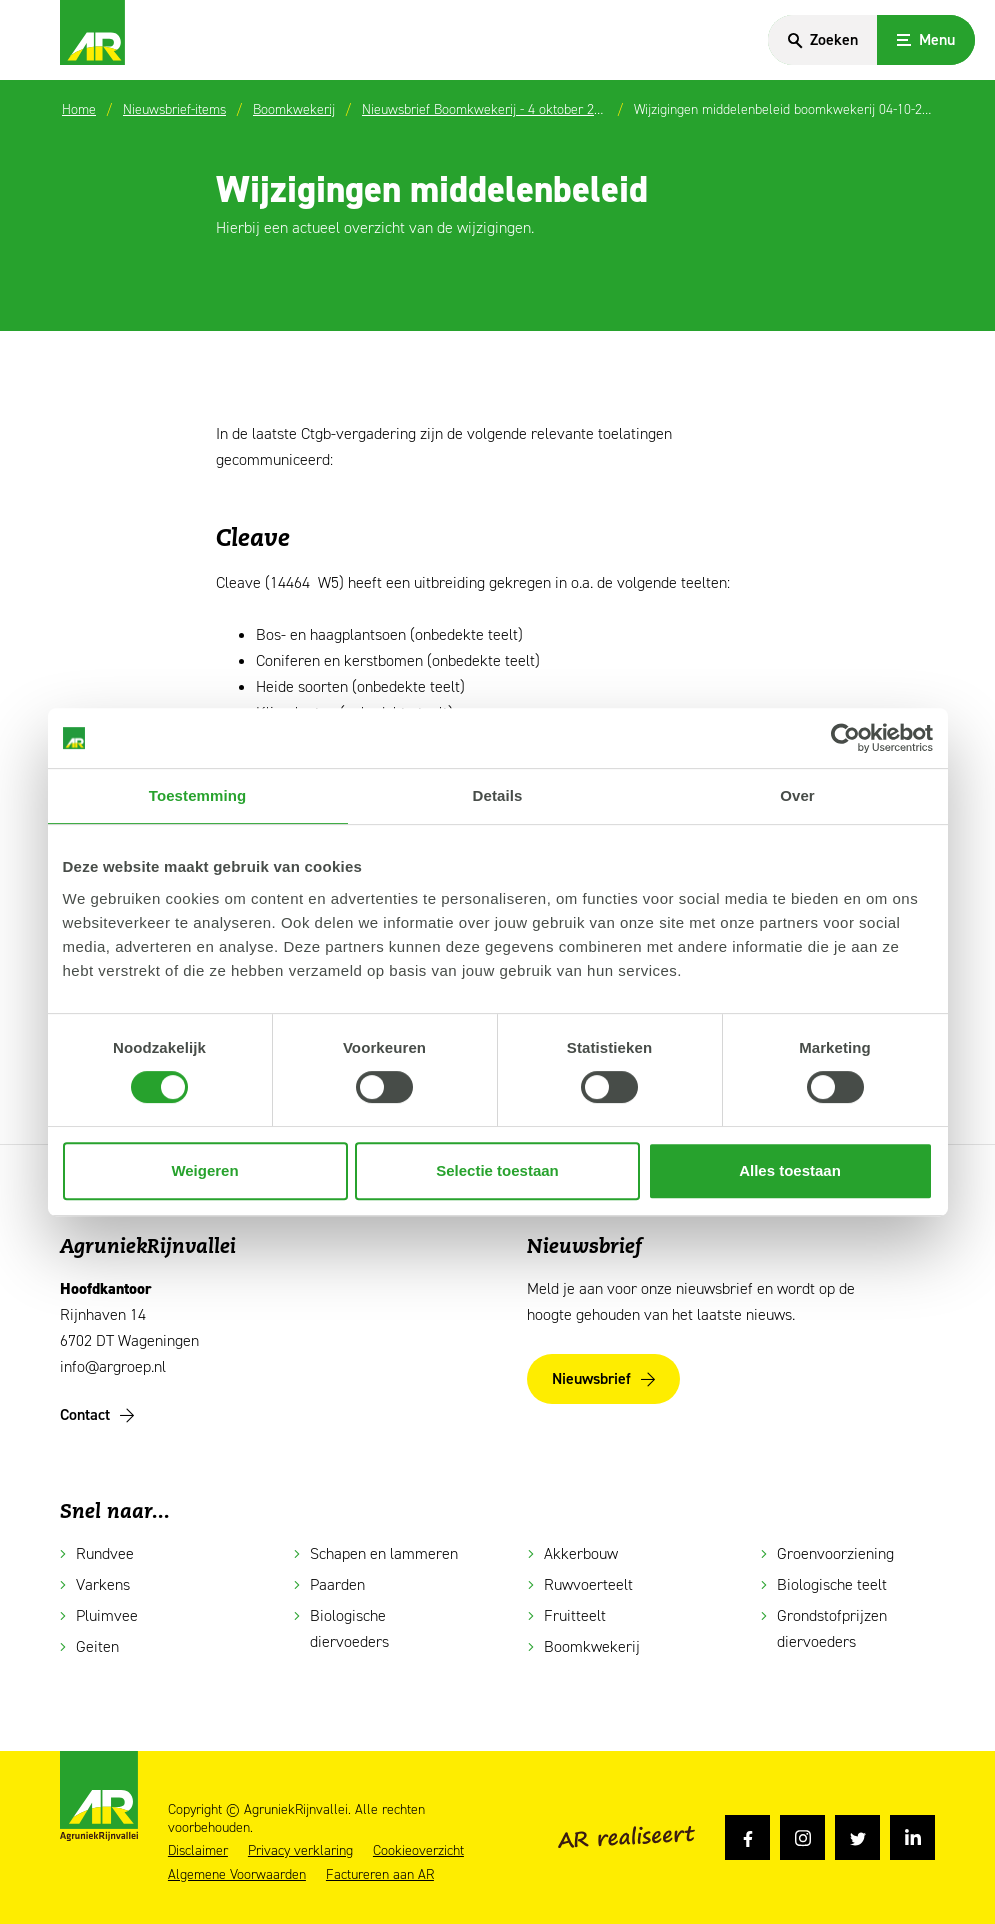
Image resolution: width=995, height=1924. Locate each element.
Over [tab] (797, 795)
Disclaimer (198, 1851)
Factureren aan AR (380, 1875)
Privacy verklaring (300, 1851)
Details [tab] (498, 795)
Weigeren (204, 1170)
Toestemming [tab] (198, 795)
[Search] (822, 40)
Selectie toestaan (497, 1170)
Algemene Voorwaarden (237, 1875)
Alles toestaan (790, 1170)
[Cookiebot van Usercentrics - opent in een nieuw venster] (845, 738)
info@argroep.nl (113, 1366)
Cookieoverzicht (418, 1851)
